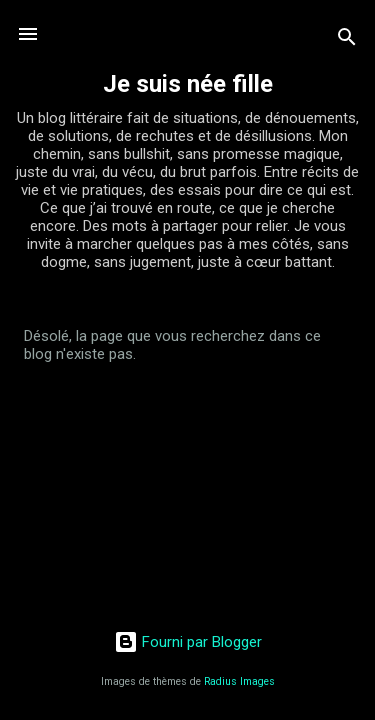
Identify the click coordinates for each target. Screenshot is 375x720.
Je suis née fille (188, 84)
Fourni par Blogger (188, 642)
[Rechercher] (347, 40)
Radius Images (239, 681)
